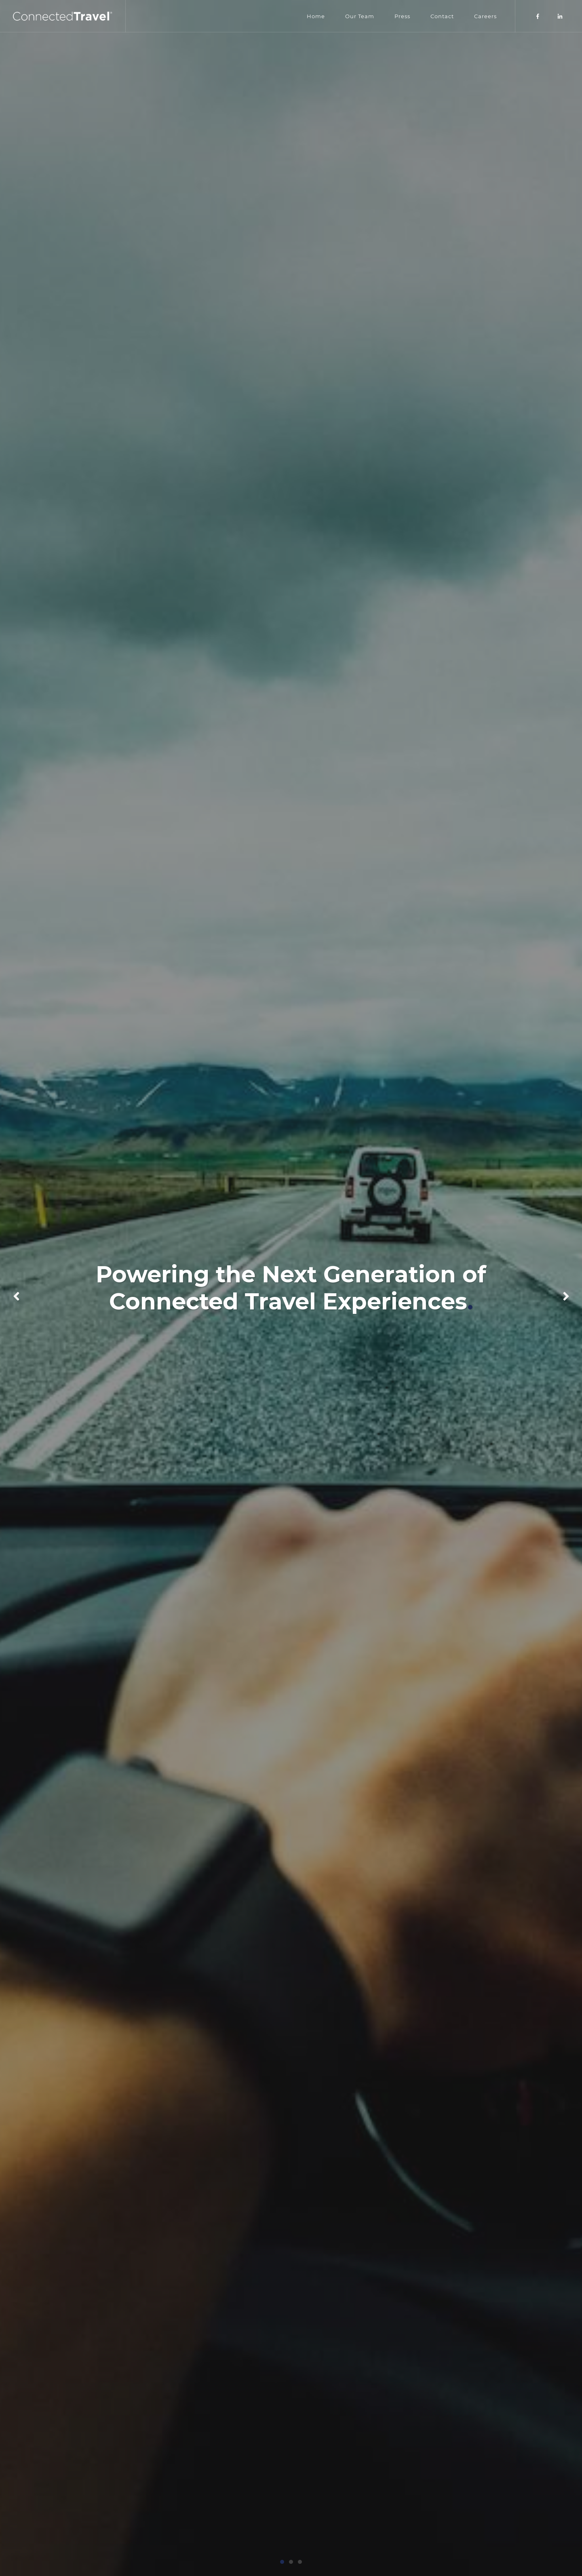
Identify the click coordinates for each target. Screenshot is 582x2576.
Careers (485, 16)
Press (402, 16)
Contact (442, 16)
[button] (282, 2562)
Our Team (359, 16)
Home (316, 16)
